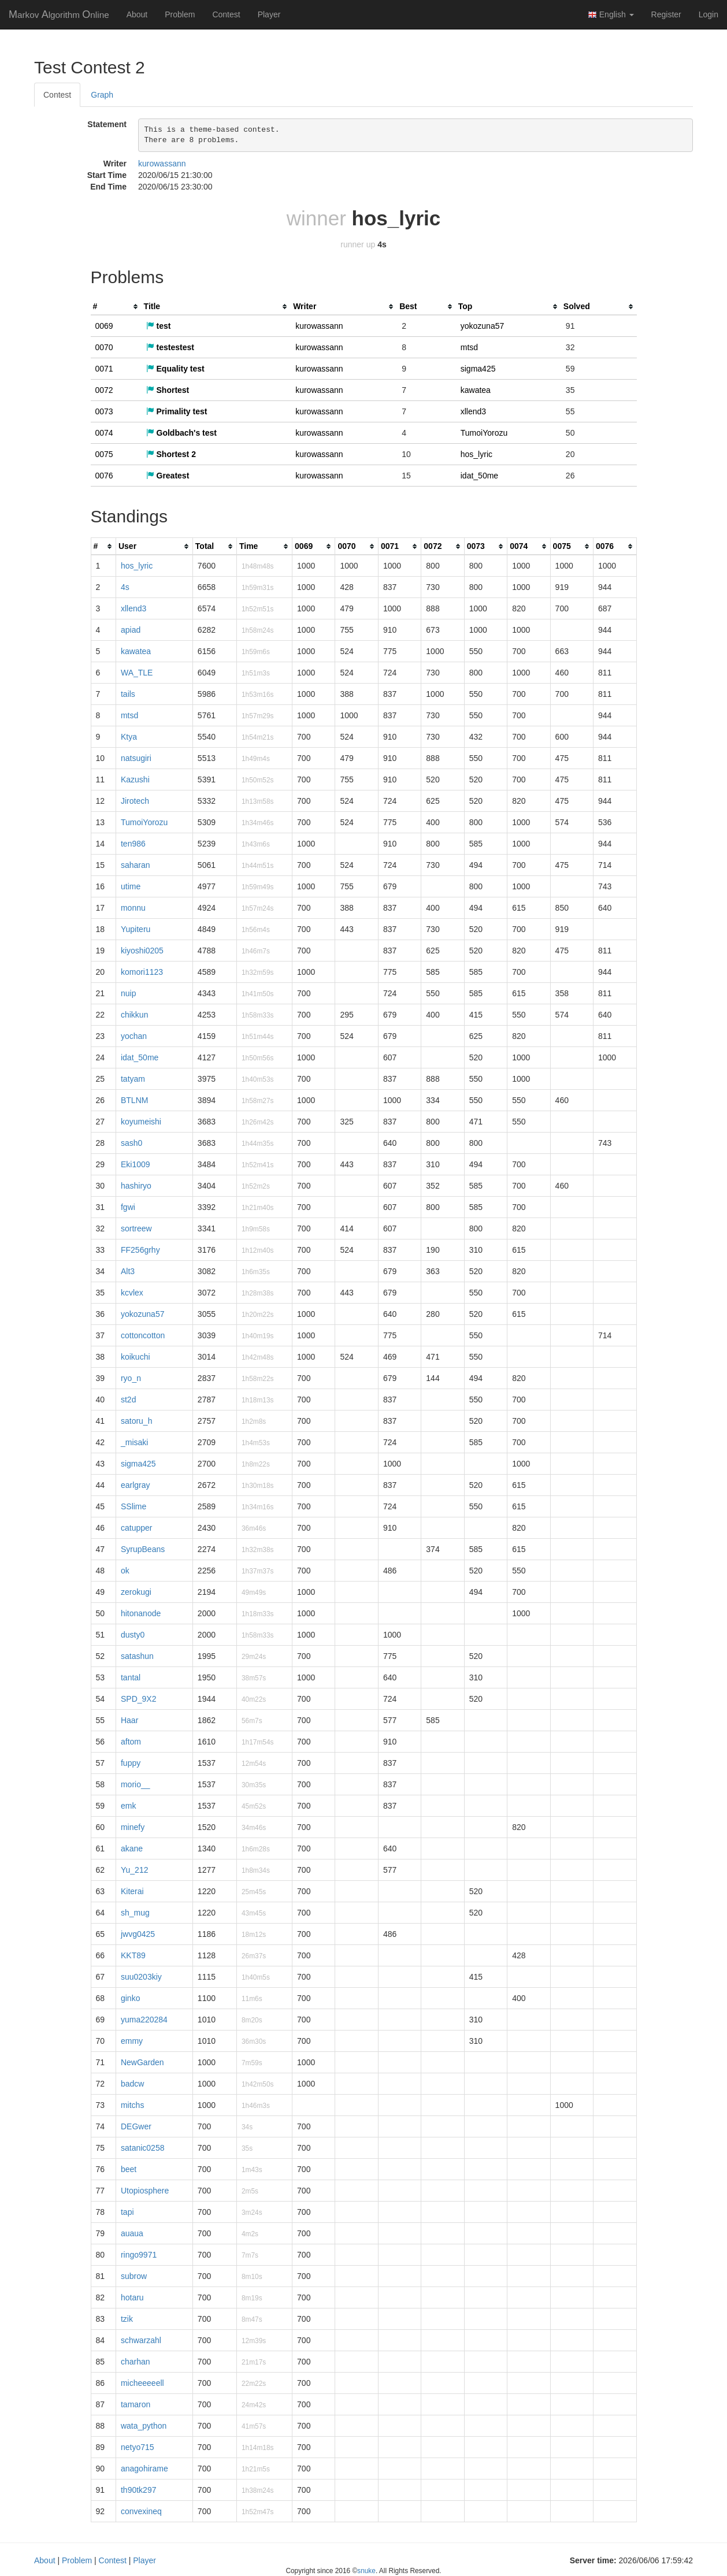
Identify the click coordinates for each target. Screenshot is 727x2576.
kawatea (476, 390)
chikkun (134, 1014)
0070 (104, 347)
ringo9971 (139, 2254)
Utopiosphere (145, 2190)
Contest (226, 14)
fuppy (130, 1763)
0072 (104, 390)
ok (125, 1570)
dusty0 (132, 1634)
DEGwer (136, 2126)
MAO (59, 14)
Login (708, 14)
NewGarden (142, 2062)
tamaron (135, 2404)
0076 (104, 475)
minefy (132, 1827)
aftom (131, 1741)
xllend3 (473, 411)
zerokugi (136, 1592)
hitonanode (141, 1613)
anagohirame (144, 2468)
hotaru (132, 2297)
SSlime (133, 1506)
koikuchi (135, 1356)
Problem (180, 14)
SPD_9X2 (138, 1698)
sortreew (136, 1228)
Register (666, 14)
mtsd (469, 347)
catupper (136, 1527)
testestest (170, 347)
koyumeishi (141, 1121)
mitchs (132, 2105)
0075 (104, 454)
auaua (132, 2233)
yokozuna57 (483, 326)
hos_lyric (476, 454)
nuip (128, 993)
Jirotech (135, 801)
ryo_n (131, 1378)
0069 (104, 326)
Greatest (168, 475)
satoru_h (136, 1421)
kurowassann (162, 163)
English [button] (611, 15)
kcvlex (132, 1292)
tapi (127, 2212)
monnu (133, 907)
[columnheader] (116, 306)
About (137, 14)
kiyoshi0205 (142, 950)
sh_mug (135, 1912)
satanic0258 (143, 2147)
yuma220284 (144, 2019)
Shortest (168, 390)
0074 (104, 432)
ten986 (133, 843)
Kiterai (132, 1891)
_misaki (134, 1442)
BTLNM (134, 1100)
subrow (134, 2276)
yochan (134, 1036)
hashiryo (136, 1185)
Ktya (129, 736)
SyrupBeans (143, 1549)
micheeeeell (142, 2383)
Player (269, 14)
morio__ (135, 1784)
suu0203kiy (141, 1976)
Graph (102, 94)
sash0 (131, 1143)
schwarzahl (141, 2340)
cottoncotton (143, 1335)
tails (128, 694)
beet (128, 2169)
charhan (135, 2361)
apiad (130, 629)
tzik (127, 2318)
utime (130, 886)
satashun (137, 1656)
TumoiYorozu (484, 432)
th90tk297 (139, 2490)
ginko (130, 1998)
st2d (128, 1399)
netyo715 (137, 2447)
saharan (135, 865)
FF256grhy (140, 1249)
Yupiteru (135, 929)
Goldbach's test (181, 432)
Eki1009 (135, 1164)
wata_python (143, 2425)
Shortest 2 (171, 454)
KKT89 (133, 1955)
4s (125, 587)
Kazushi (135, 779)
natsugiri (136, 758)
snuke (366, 2571)
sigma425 (478, 368)
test (158, 326)
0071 (104, 368)
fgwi (128, 1207)
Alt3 (128, 1271)
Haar (129, 1720)
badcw (132, 2083)
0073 (104, 411)
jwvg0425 (138, 1934)
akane (132, 1848)
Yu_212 (135, 1870)
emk (128, 1805)
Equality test (175, 368)
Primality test (176, 411)
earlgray (135, 1485)
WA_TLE (137, 672)
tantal (130, 1677)
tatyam (133, 1078)
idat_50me (479, 475)
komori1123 (142, 972)
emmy (132, 2041)
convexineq (141, 2511)
